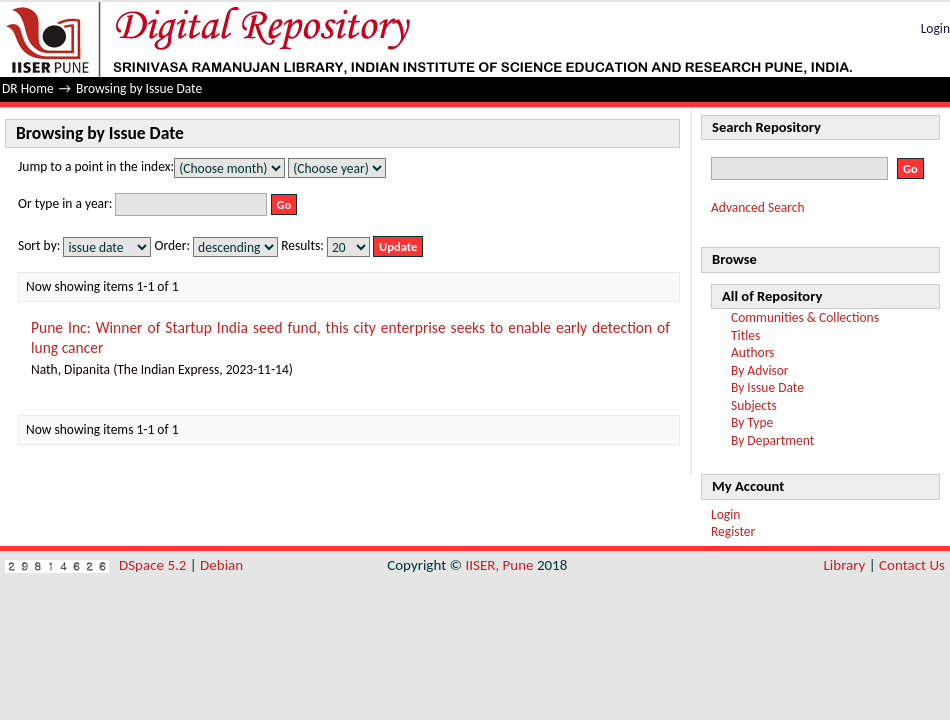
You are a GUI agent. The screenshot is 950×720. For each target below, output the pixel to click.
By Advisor (760, 370)
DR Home (28, 88)
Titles (745, 335)
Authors (752, 352)
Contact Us (912, 565)
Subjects (754, 405)
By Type (752, 422)
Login (935, 28)
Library (845, 565)
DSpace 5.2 (154, 565)
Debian (221, 565)
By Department (772, 440)
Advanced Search (758, 207)
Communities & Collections (805, 317)
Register (733, 531)
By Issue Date (767, 387)
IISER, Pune (499, 565)
